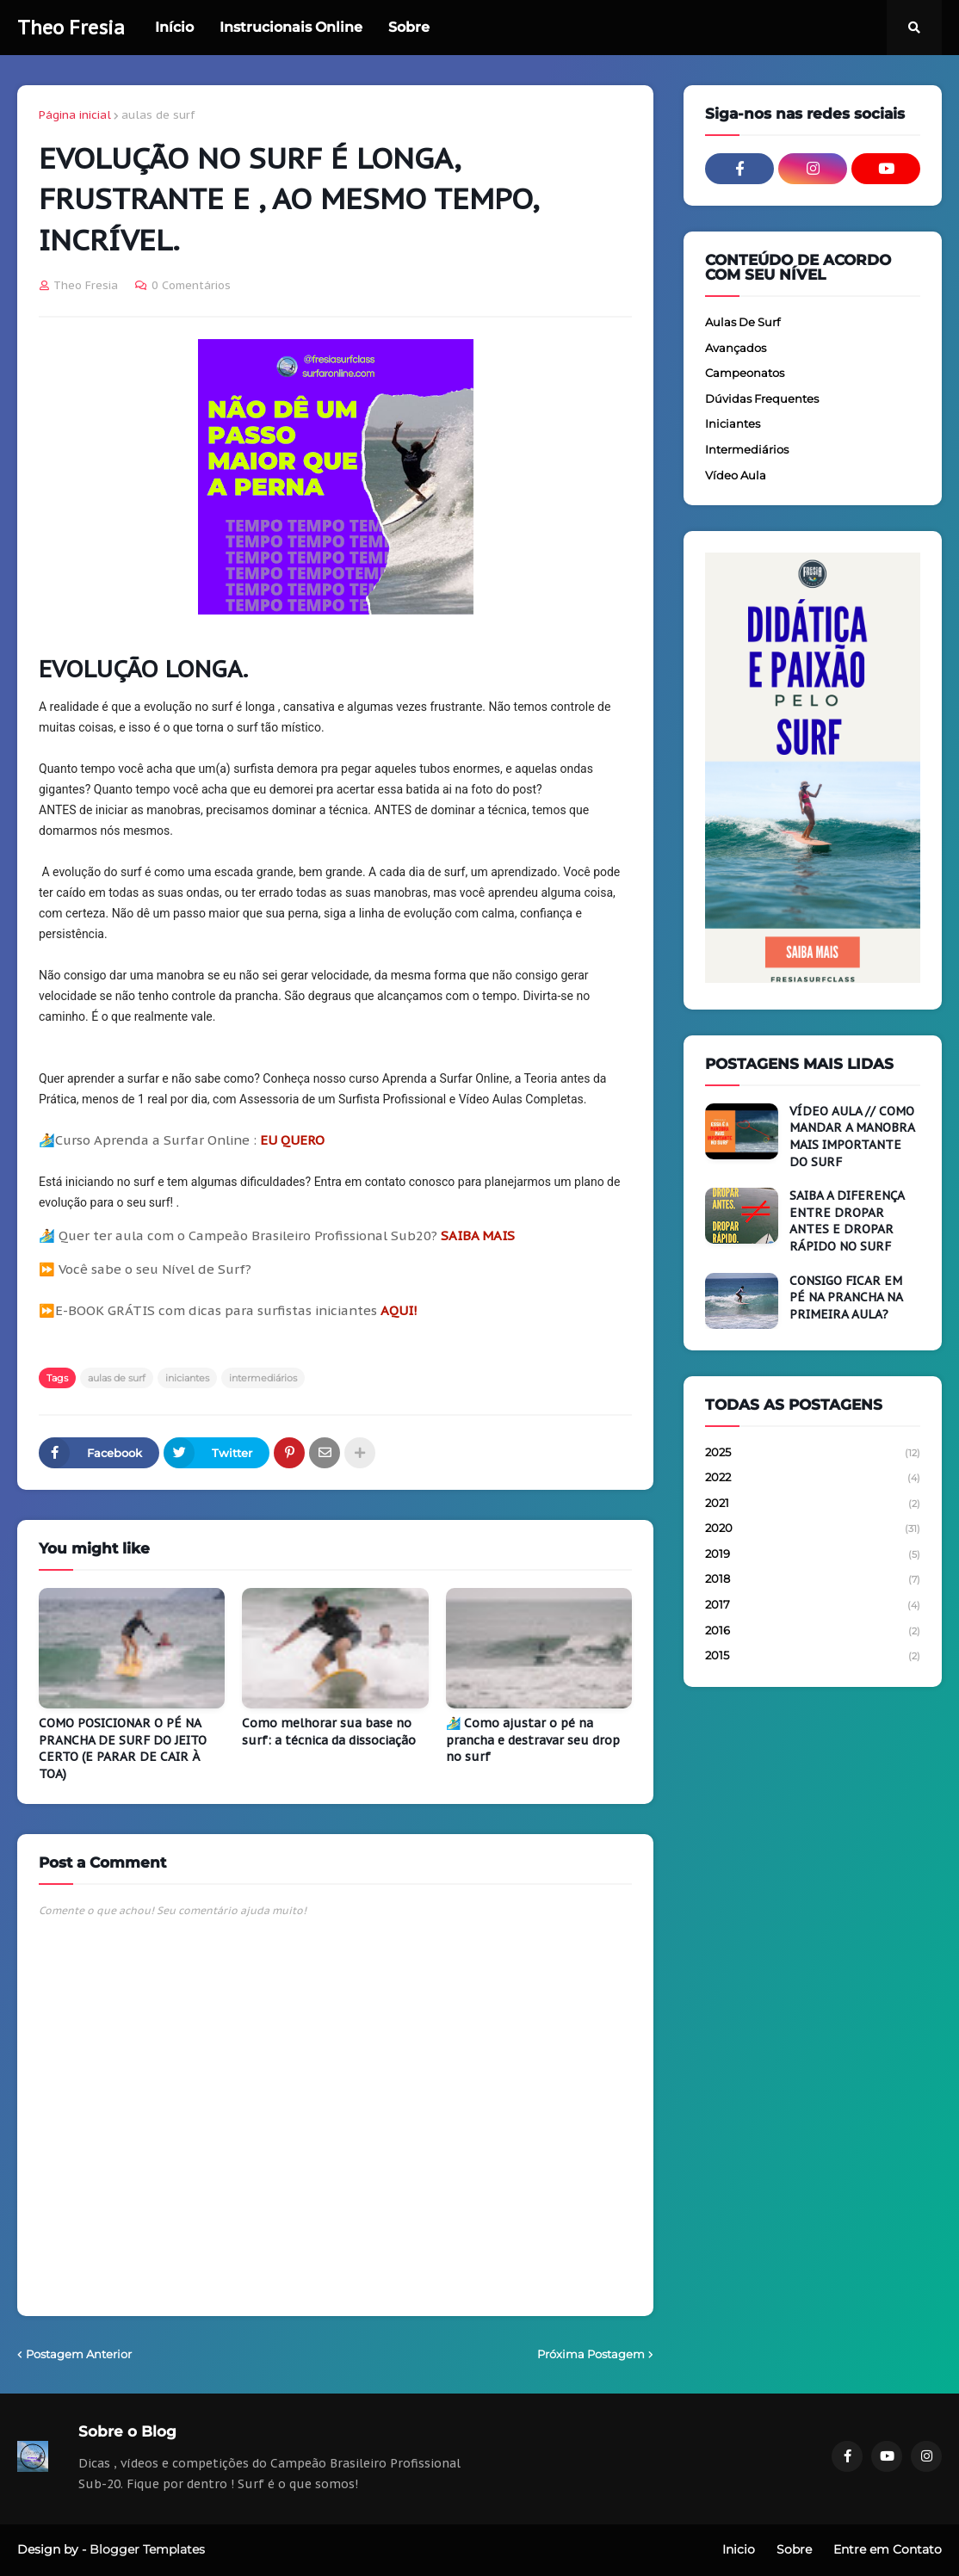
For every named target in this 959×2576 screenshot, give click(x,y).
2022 (812, 1478)
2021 (812, 1504)
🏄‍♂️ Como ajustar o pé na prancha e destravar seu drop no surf (533, 1739)
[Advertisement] (813, 1820)
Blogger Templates (147, 2549)
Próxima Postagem (591, 2354)
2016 (812, 1631)
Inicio (738, 2549)
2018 (812, 1580)
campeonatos (744, 373)
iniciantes (187, 1378)
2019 (812, 1555)
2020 (812, 1529)
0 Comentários (191, 285)
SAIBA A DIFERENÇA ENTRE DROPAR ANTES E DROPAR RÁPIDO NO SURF (846, 1221)
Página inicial (75, 115)
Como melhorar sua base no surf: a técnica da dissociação (329, 1731)
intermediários (263, 1378)
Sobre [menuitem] (409, 27)
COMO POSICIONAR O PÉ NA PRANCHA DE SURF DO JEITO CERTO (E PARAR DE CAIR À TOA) (123, 1748)
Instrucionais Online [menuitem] (291, 27)
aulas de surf (158, 115)
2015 (812, 1656)
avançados (735, 348)
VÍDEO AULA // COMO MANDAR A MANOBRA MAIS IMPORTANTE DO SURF (851, 1136)
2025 (812, 1453)
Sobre (794, 2549)
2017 (812, 1606)
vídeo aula (735, 475)
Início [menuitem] (174, 27)
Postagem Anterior (79, 2354)
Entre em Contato (887, 2549)
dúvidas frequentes (762, 398)
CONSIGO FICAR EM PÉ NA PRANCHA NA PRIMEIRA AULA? (845, 1297)
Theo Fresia (71, 27)
